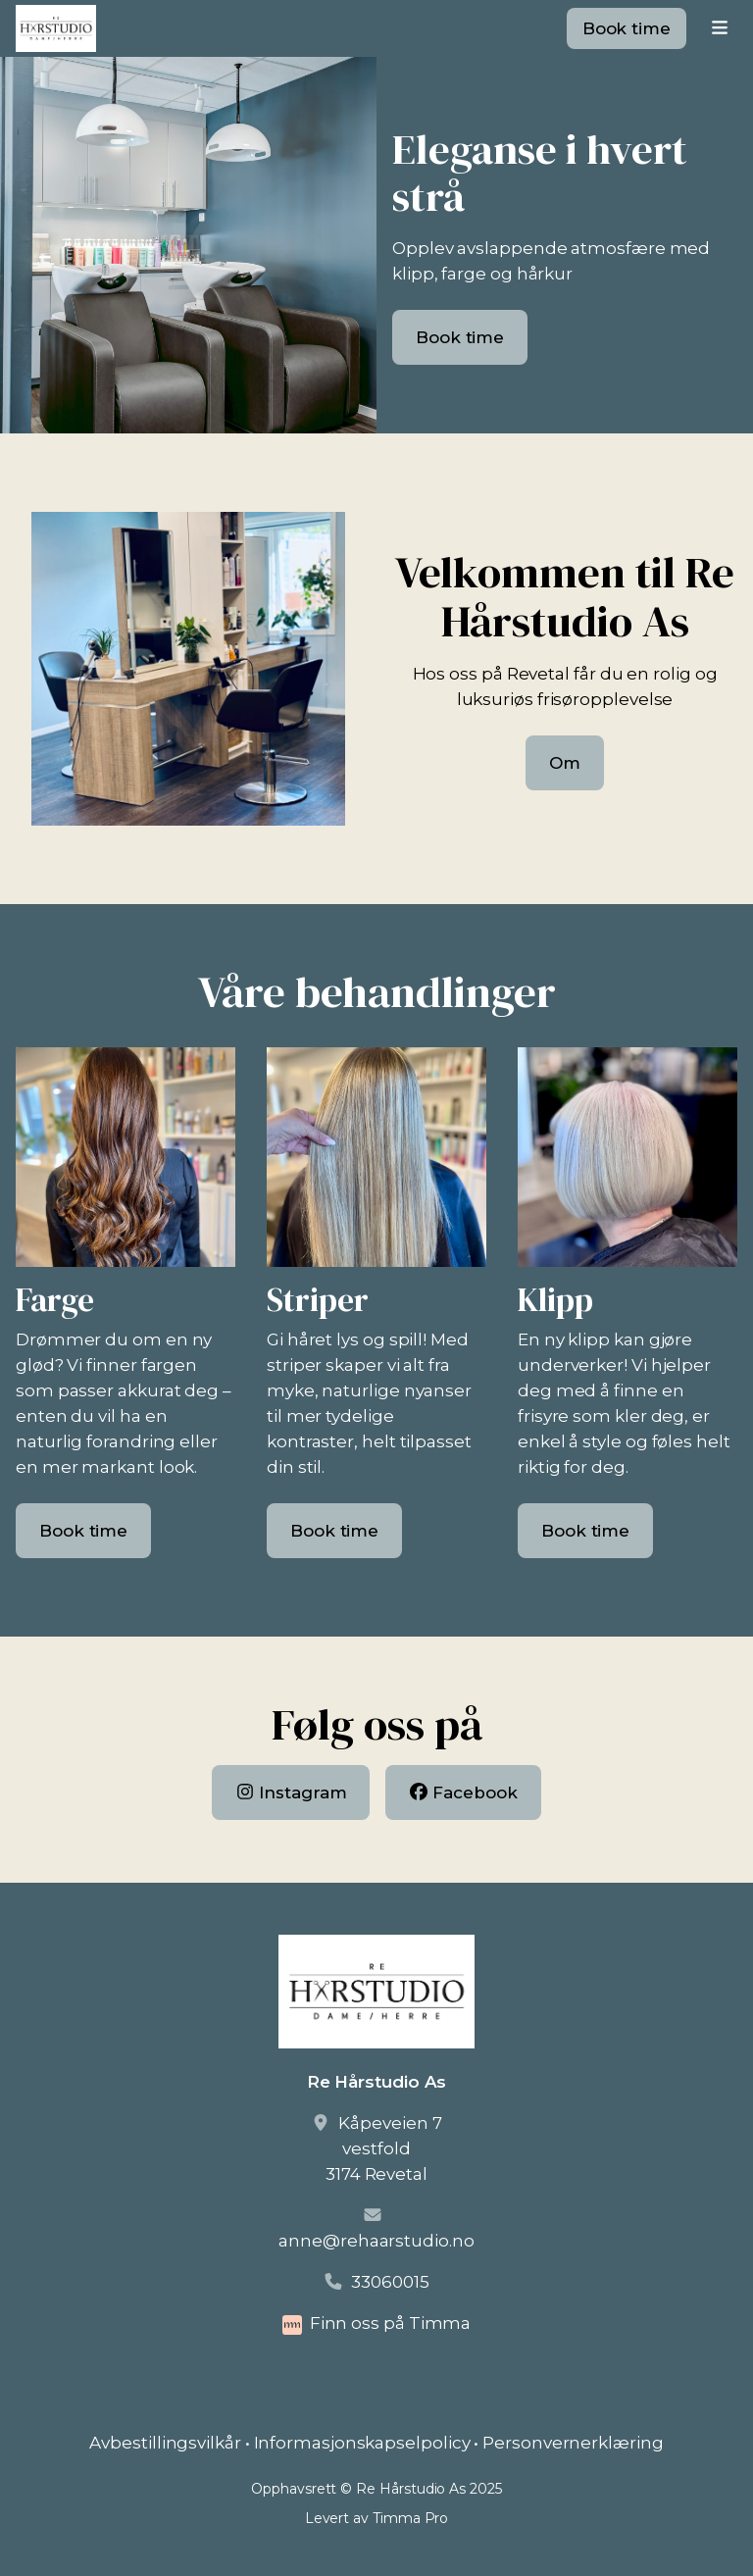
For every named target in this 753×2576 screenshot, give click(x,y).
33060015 (389, 2282)
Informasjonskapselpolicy (362, 2442)
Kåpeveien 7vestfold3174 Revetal (384, 2148)
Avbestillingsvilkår (164, 2442)
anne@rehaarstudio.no (376, 2240)
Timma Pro (410, 2518)
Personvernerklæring (572, 2442)
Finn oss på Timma (391, 2323)
